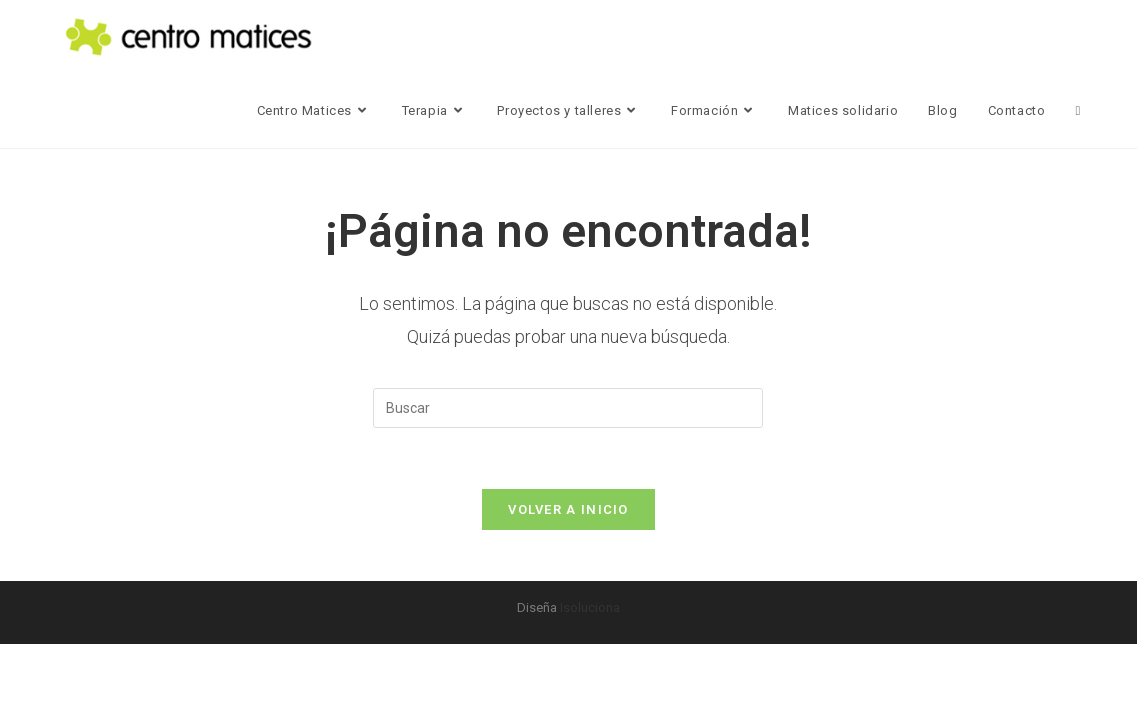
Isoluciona (590, 607)
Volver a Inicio (568, 509)
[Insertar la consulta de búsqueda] (568, 408)
